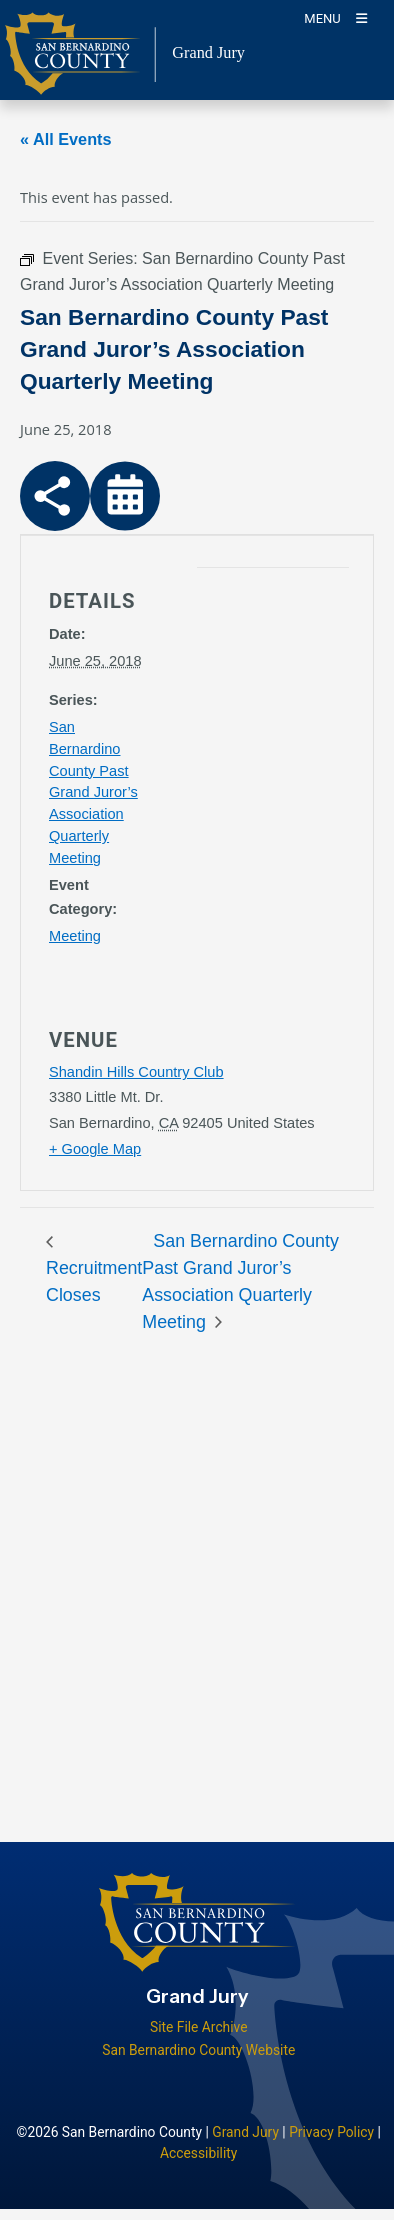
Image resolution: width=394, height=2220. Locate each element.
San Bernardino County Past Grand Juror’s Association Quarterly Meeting (93, 793)
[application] (249, 771)
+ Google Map (95, 1149)
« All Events (66, 139)
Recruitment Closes (94, 1281)
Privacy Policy (331, 2132)
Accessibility (198, 2153)
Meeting (75, 936)
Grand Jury (245, 2132)
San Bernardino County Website (198, 2050)
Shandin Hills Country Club (136, 1072)
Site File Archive (199, 2027)
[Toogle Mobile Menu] (335, 17)
